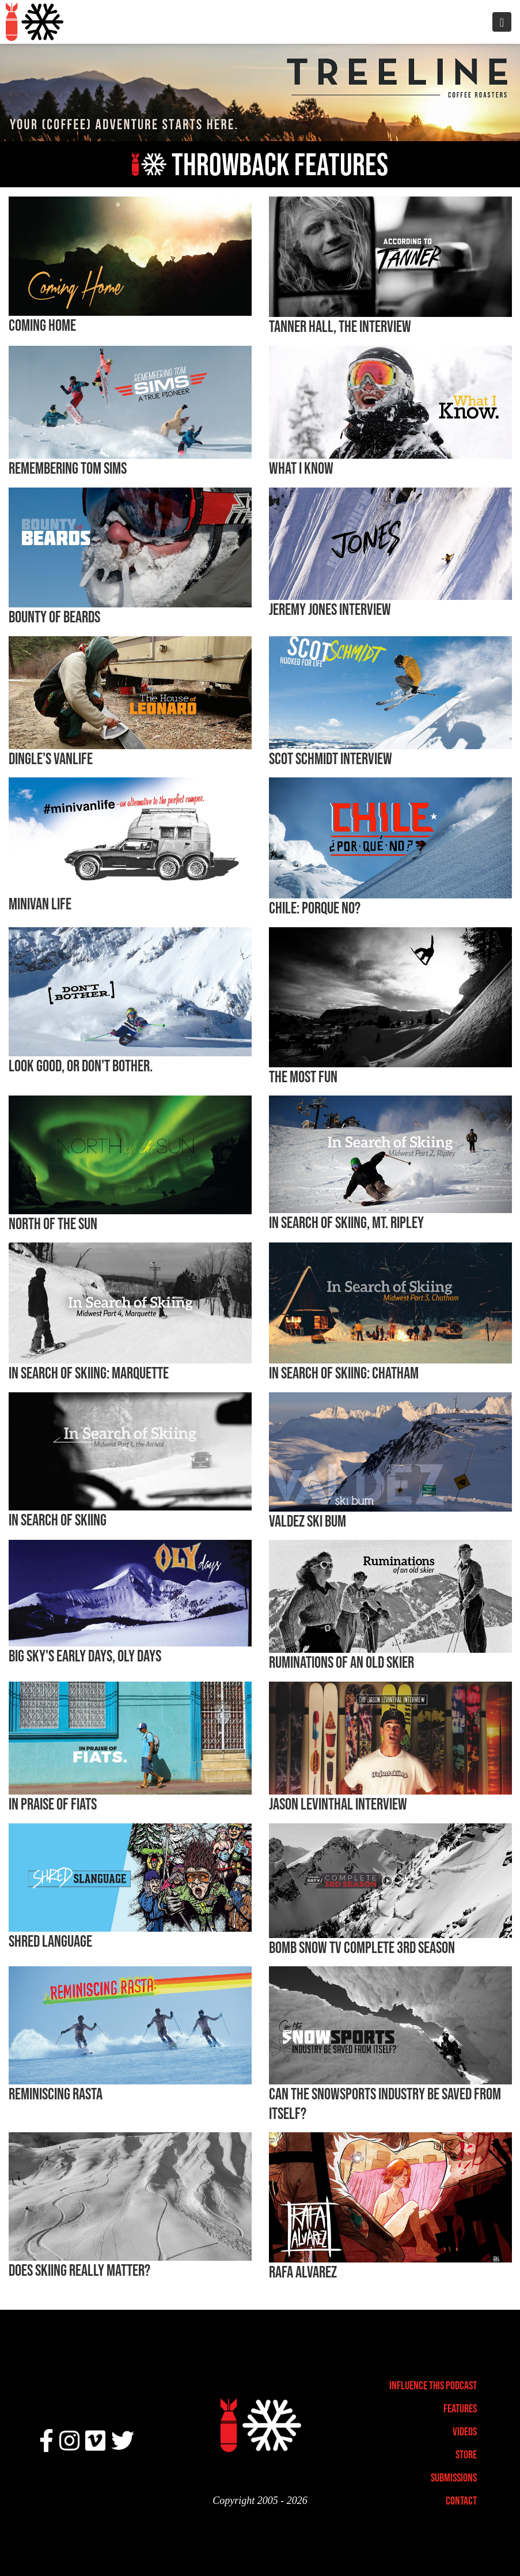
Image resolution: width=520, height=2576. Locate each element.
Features (460, 2408)
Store (466, 2454)
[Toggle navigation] (501, 21)
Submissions (454, 2477)
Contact (461, 2500)
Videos (465, 2431)
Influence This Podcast (433, 2385)
